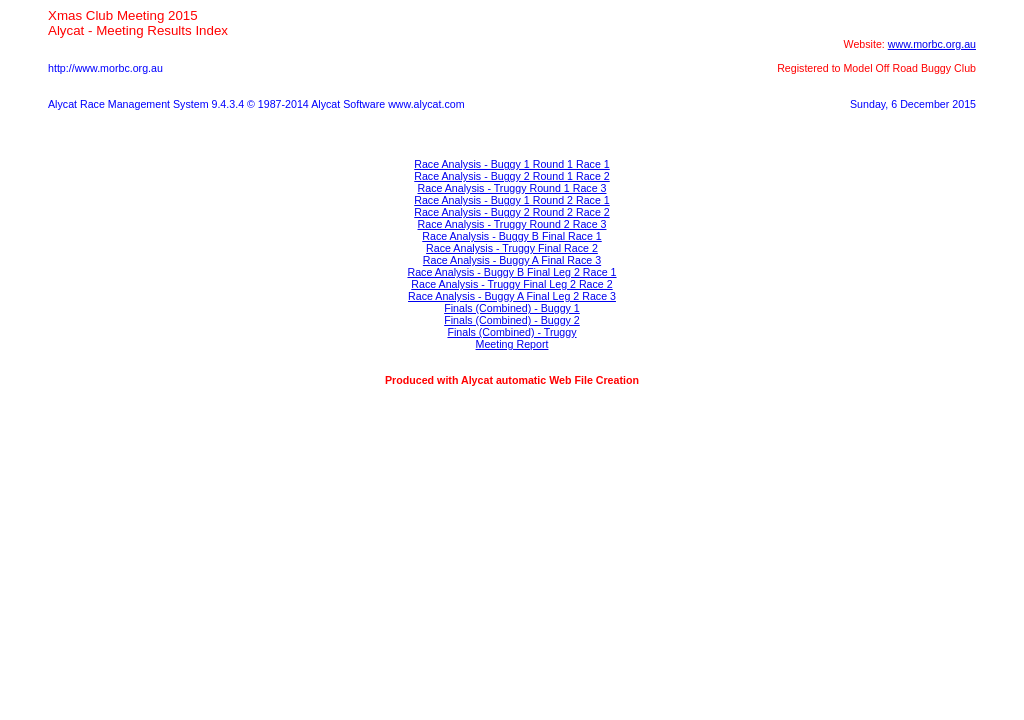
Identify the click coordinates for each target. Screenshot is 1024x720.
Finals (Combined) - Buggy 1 (512, 308)
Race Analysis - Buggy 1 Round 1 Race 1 (511, 164)
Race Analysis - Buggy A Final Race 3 (512, 260)
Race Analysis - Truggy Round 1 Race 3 (512, 188)
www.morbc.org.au (932, 44)
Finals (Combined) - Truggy (511, 332)
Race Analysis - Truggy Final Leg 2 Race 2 (511, 284)
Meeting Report (512, 344)
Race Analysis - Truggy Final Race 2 (512, 248)
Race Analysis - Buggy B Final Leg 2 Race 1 (511, 272)
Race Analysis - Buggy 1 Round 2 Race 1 (511, 200)
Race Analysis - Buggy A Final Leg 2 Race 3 (512, 296)
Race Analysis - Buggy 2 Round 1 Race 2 (511, 176)
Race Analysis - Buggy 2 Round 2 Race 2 (511, 212)
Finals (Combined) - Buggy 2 (512, 320)
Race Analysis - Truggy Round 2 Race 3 (512, 224)
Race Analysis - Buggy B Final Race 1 (511, 236)
